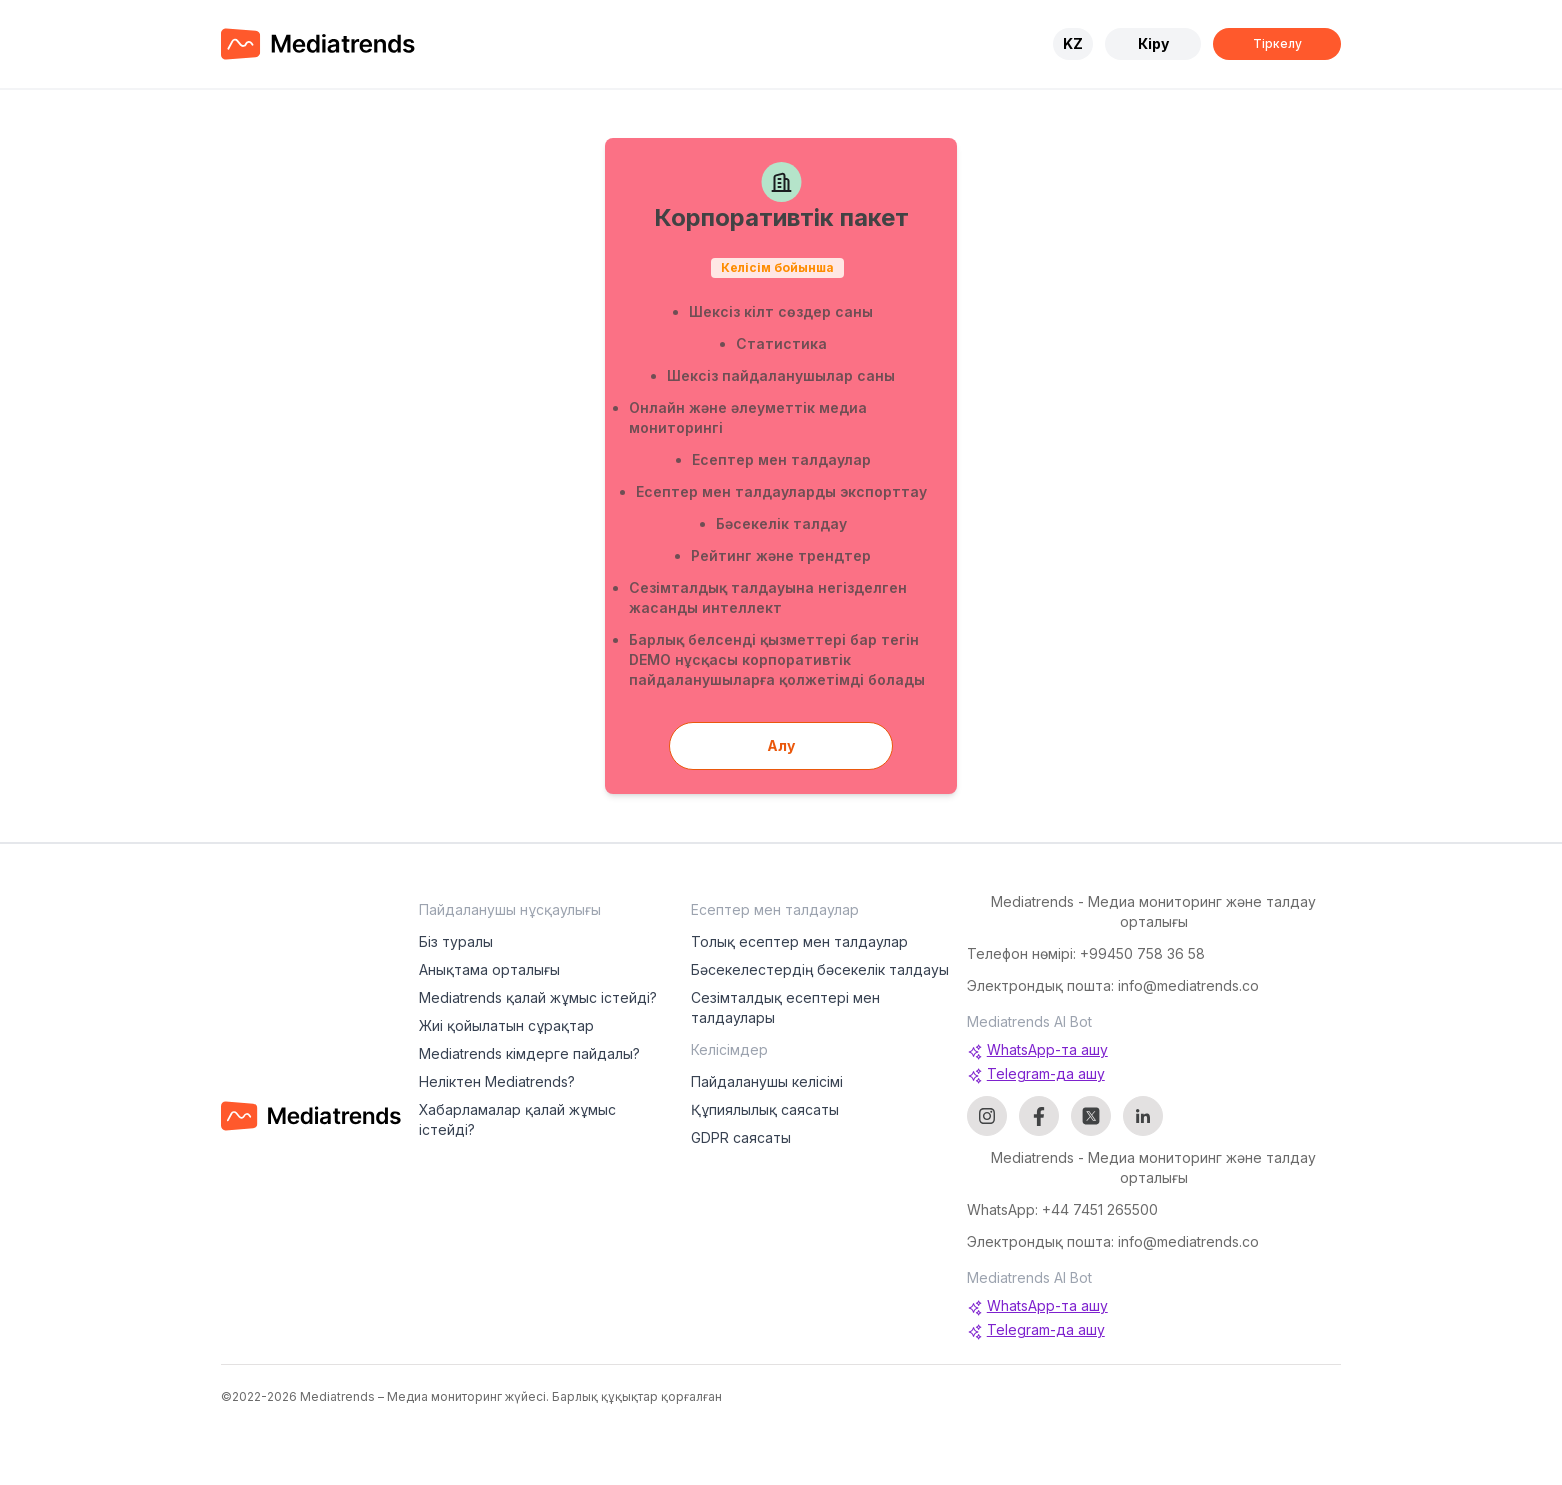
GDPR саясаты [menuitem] (741, 1137)
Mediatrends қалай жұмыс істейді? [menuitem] (538, 997)
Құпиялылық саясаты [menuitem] (765, 1109)
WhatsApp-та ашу (1037, 1050)
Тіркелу (1277, 43)
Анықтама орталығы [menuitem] (489, 969)
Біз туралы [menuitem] (456, 941)
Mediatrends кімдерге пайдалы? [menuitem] (529, 1053)
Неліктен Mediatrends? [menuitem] (497, 1081)
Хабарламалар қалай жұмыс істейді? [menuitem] (517, 1119)
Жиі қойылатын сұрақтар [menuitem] (506, 1025)
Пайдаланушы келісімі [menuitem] (767, 1081)
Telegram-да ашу (1036, 1074)
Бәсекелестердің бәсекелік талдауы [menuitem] (820, 969)
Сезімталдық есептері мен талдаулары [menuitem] (785, 1007)
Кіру (1153, 43)
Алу (781, 745)
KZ (1073, 43)
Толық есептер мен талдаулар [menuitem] (799, 941)
